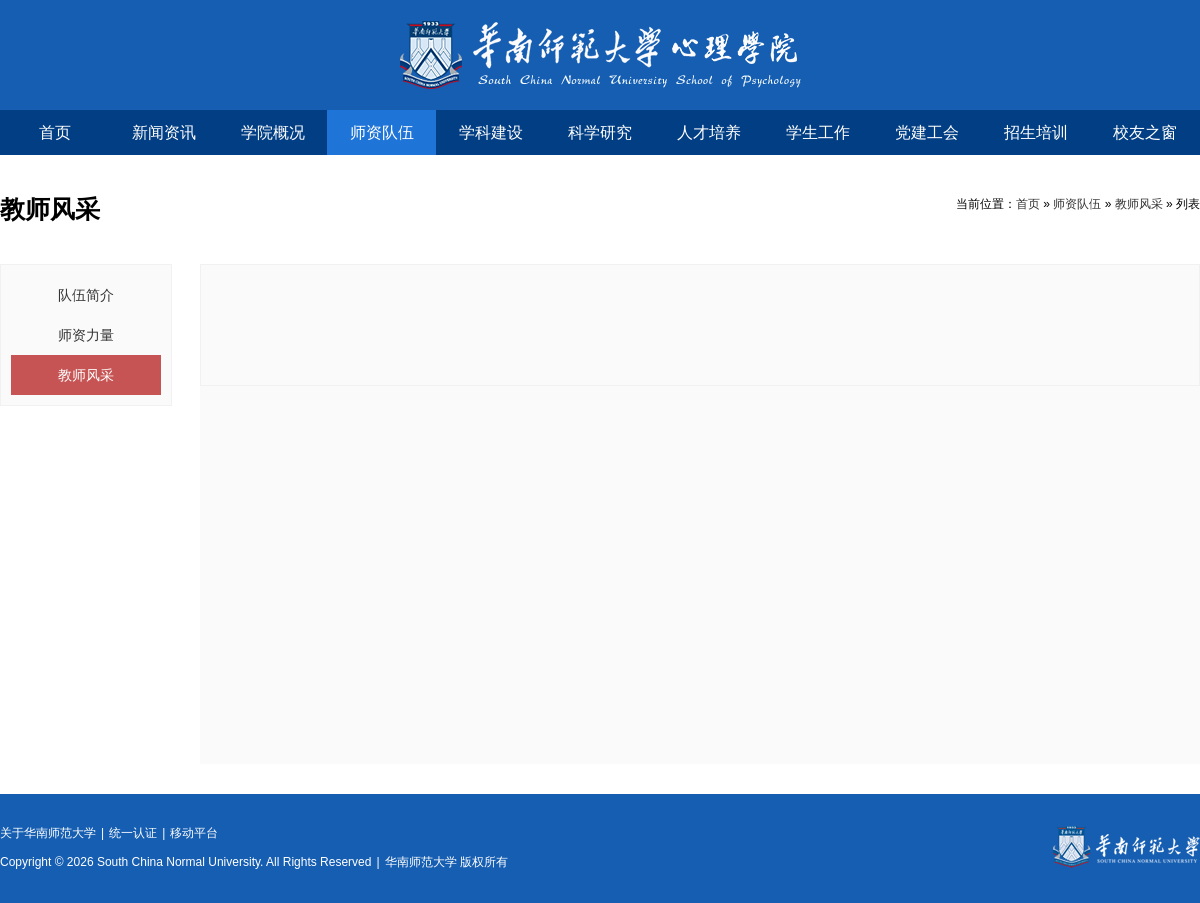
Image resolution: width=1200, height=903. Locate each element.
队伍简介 (86, 295)
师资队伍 (382, 132)
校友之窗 (1145, 132)
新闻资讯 (164, 132)
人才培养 (709, 132)
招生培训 (1036, 132)
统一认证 (133, 833)
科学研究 (600, 132)
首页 (55, 132)
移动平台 (194, 833)
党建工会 (927, 132)
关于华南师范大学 (48, 833)
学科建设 (491, 132)
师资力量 (86, 335)
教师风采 (1139, 204)
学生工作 (818, 132)
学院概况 (273, 132)
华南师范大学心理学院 (600, 55)
